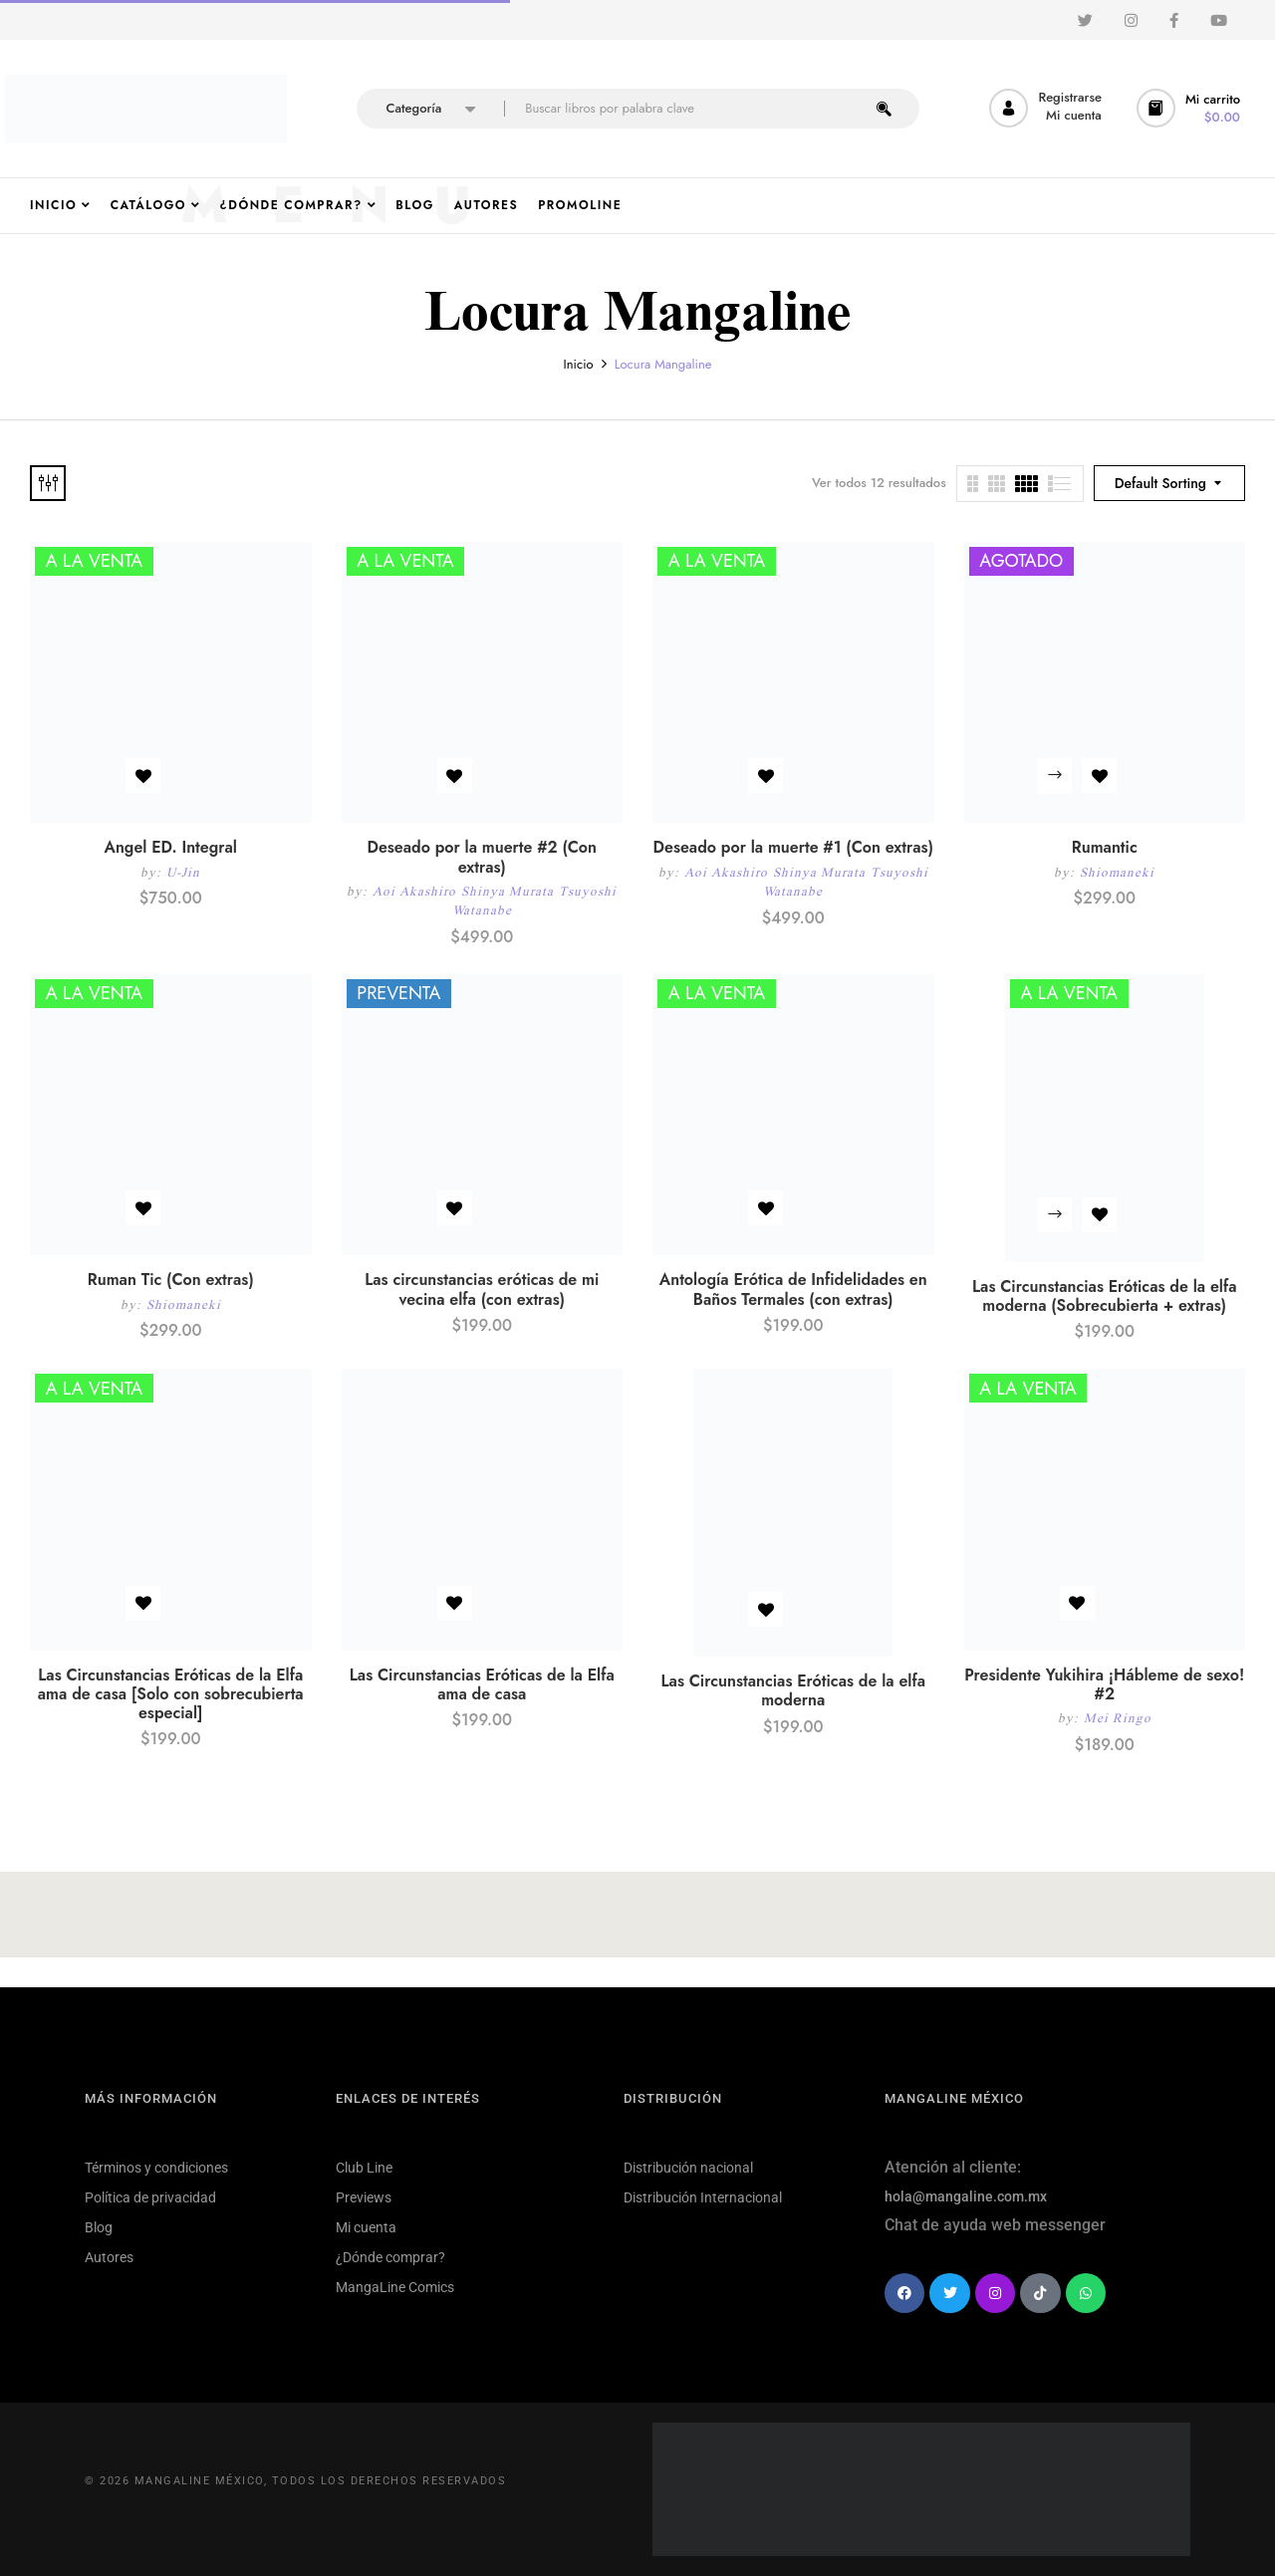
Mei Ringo (1117, 1717)
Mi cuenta (366, 2227)
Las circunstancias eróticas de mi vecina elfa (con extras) (482, 1289)
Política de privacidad (150, 2197)
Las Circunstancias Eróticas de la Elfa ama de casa (482, 1684)
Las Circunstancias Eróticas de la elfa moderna (793, 1690)
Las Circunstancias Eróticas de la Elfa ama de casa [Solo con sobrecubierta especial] (171, 1694)
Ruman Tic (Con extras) (171, 1279)
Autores (109, 2257)
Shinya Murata (507, 891)
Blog (99, 2227)
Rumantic (1105, 847)
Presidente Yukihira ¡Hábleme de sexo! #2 (1104, 1684)
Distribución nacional (688, 2168)
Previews (363, 2197)
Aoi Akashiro (414, 891)
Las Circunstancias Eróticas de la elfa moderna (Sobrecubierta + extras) (1104, 1296)
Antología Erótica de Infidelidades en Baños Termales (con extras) (793, 1289)
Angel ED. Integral (171, 847)
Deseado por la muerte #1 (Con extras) (793, 847)
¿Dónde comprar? (390, 2257)
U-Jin (183, 872)
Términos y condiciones (156, 2168)
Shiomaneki (1117, 872)
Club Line (364, 2168)
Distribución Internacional (703, 2197)
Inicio (579, 364)
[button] (1191, 108)
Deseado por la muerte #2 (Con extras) (482, 857)
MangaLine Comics (395, 2287)
